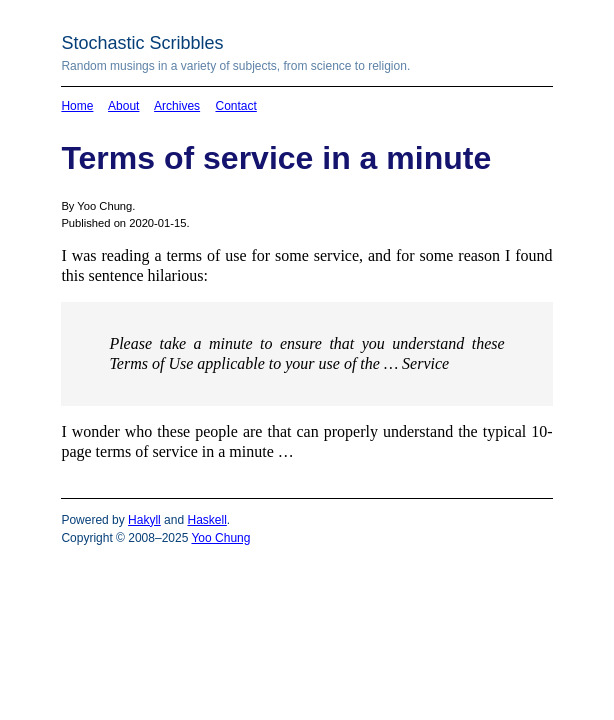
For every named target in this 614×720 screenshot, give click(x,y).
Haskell (206, 520)
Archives (177, 106)
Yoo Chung (220, 538)
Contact (235, 106)
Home (77, 106)
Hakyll (144, 520)
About (123, 106)
